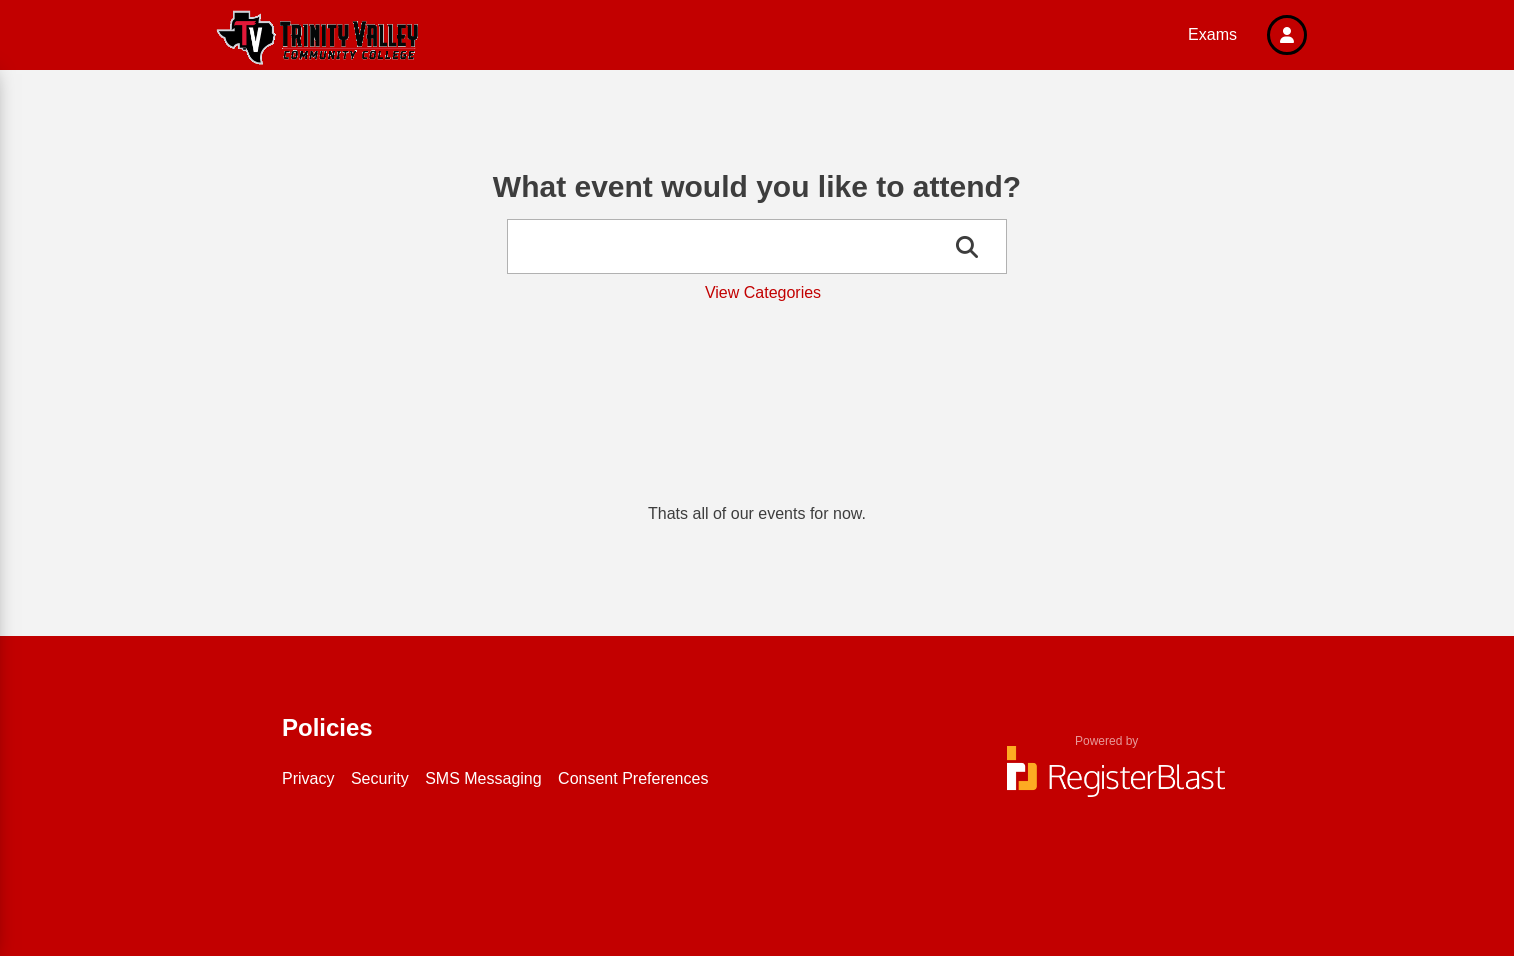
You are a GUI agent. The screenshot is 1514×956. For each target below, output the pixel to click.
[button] (1287, 35)
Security (380, 778)
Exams (1212, 34)
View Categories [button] (763, 292)
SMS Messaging (483, 778)
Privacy (308, 778)
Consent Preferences (633, 778)
